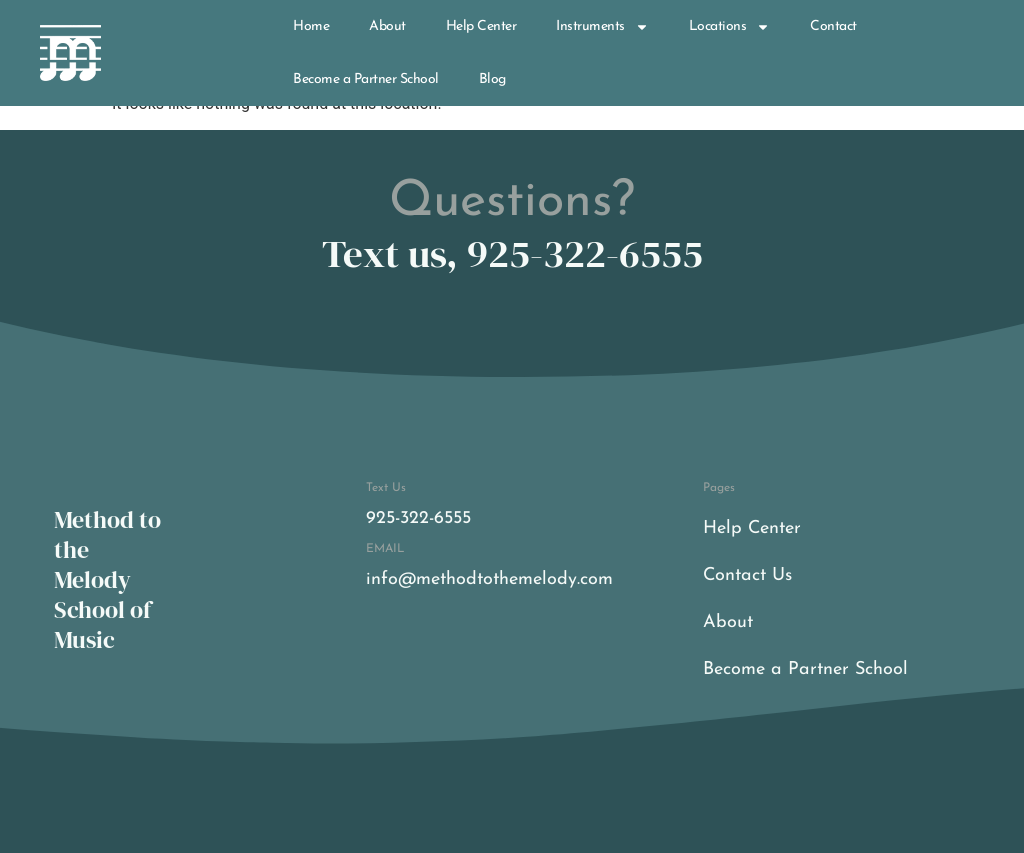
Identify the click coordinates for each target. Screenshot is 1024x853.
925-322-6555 (418, 518)
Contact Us (747, 575)
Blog (492, 79)
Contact (833, 26)
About (387, 26)
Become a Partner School (366, 79)
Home (311, 26)
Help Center (481, 26)
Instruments (602, 27)
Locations (730, 27)
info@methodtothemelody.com (489, 579)
